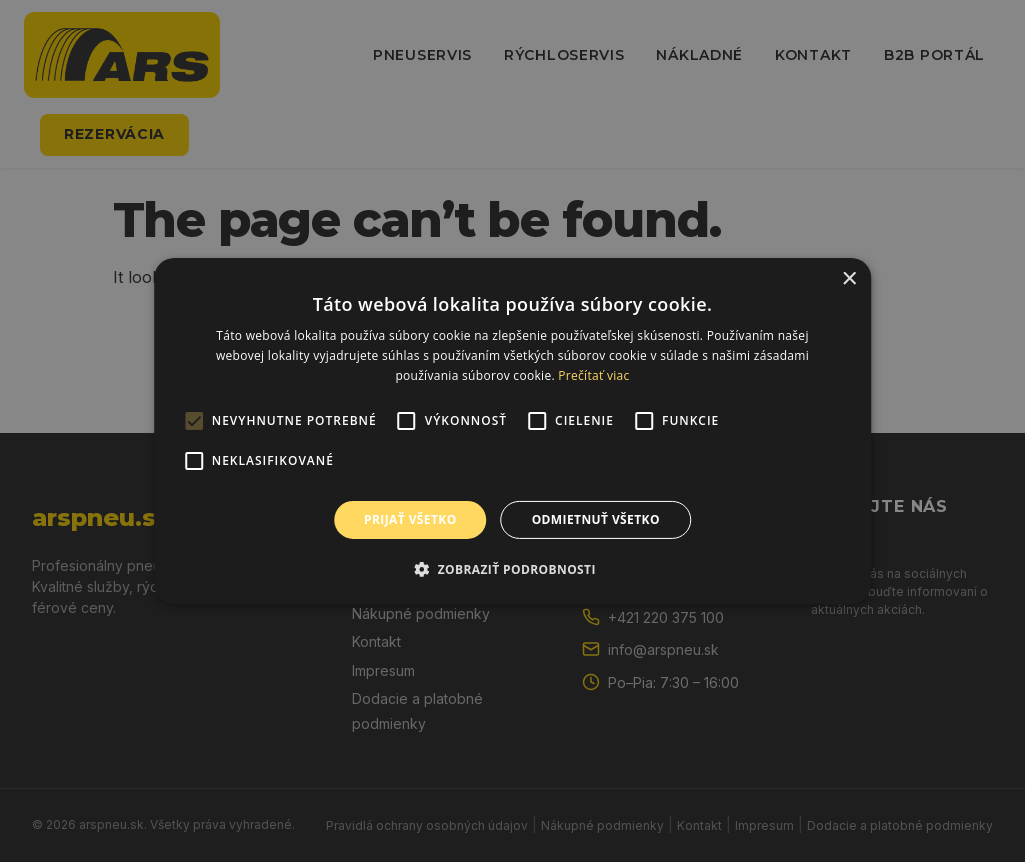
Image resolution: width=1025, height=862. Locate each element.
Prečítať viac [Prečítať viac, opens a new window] (593, 375)
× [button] (848, 279)
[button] (512, 569)
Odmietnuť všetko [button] (596, 519)
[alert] (512, 431)
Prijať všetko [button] (410, 519)
